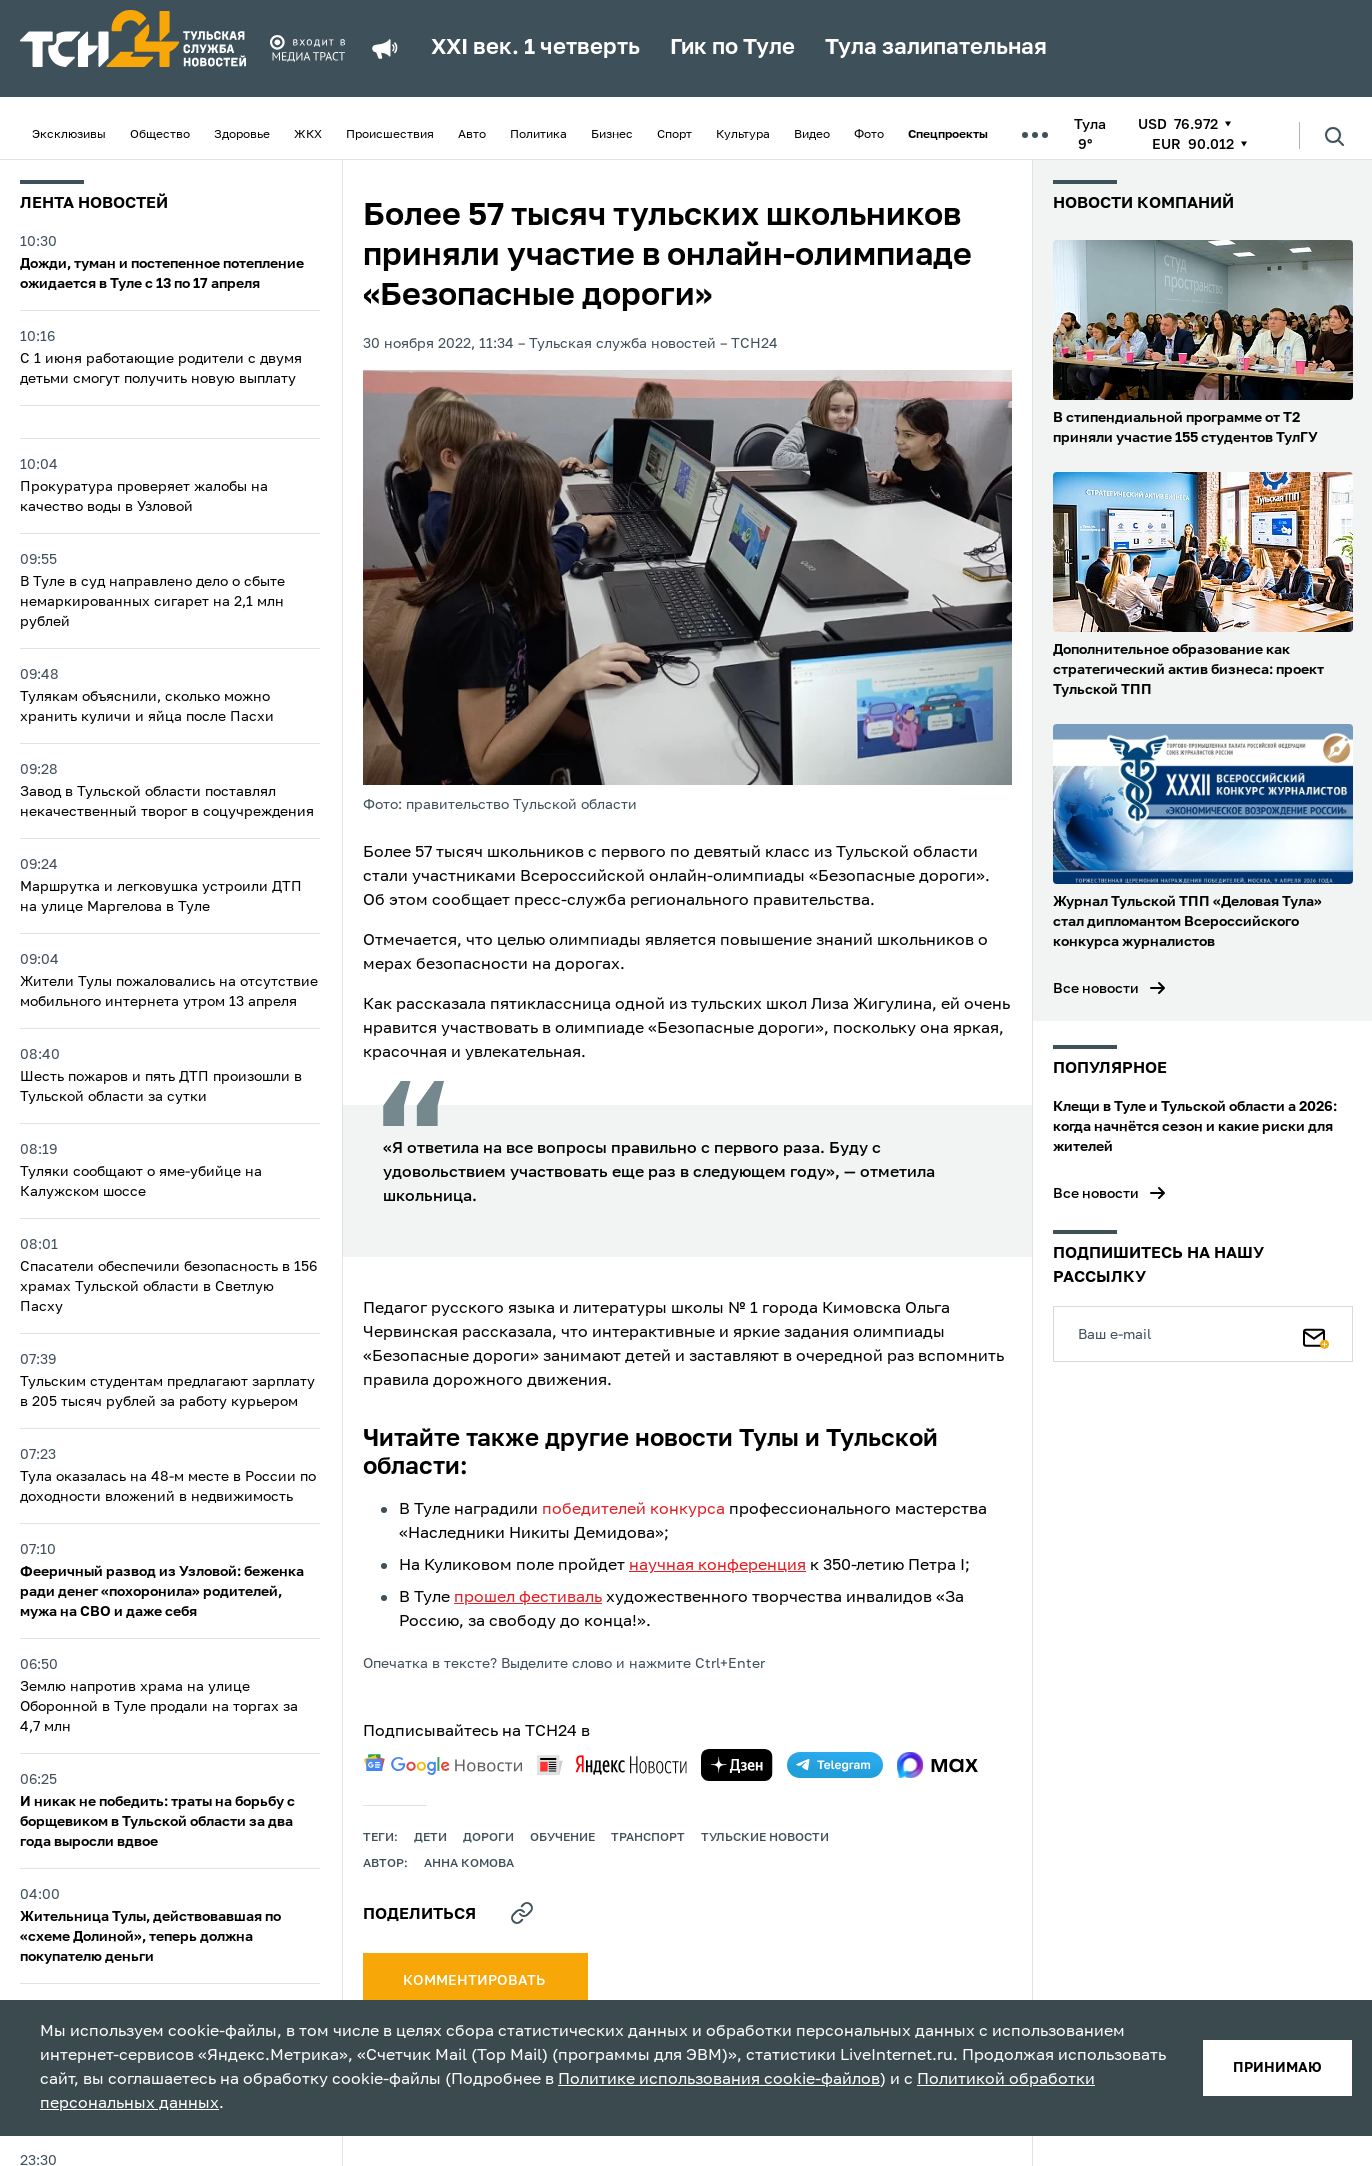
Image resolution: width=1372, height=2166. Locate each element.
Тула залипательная (936, 48)
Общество (160, 135)
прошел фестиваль (528, 1598)
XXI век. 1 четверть (535, 48)
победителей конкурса (633, 1510)
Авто (472, 135)
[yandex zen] (737, 1765)
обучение (562, 1838)
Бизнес (612, 135)
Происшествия (390, 135)
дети (430, 1838)
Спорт (674, 135)
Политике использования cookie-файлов (719, 2080)
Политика (538, 135)
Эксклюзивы (69, 135)
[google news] (443, 1765)
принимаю (1277, 2068)
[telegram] (835, 1765)
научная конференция (717, 1566)
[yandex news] (612, 1764)
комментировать (475, 1981)
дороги (488, 1838)
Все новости (1096, 989)
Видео (812, 135)
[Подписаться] (1316, 1334)
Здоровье (242, 135)
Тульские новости (765, 1838)
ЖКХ (308, 135)
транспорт (648, 1838)
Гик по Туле (732, 48)
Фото (869, 135)
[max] (937, 1765)
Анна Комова (469, 1864)
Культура (743, 135)
